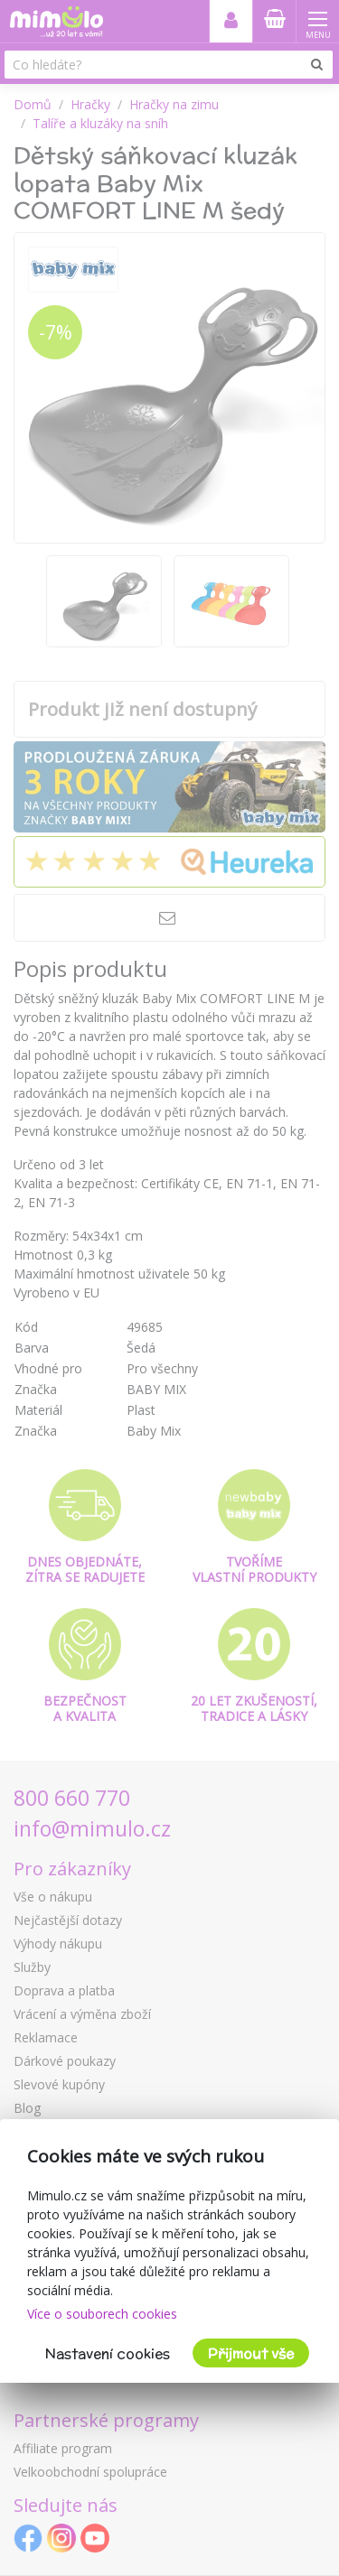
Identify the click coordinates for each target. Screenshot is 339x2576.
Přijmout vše (251, 2353)
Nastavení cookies (107, 2353)
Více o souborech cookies (102, 2313)
